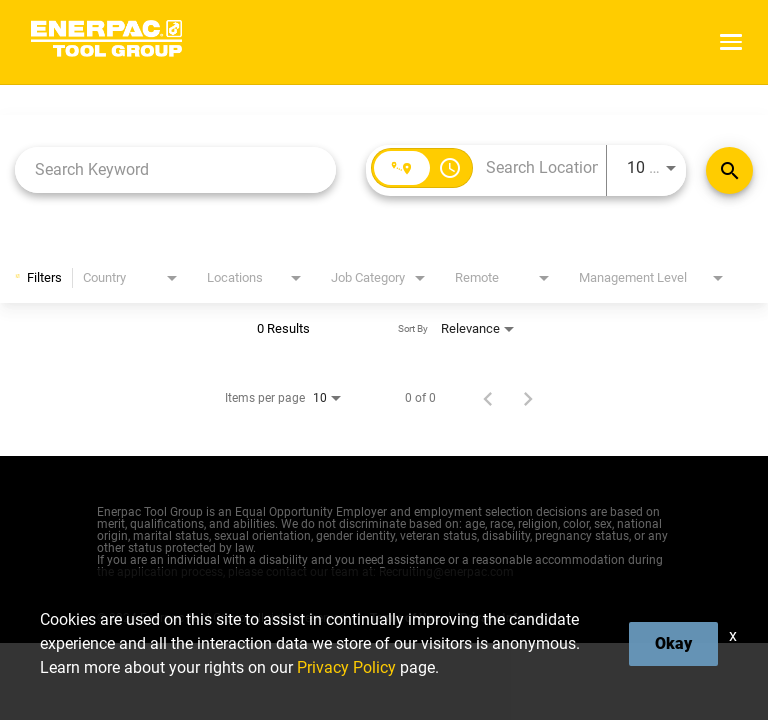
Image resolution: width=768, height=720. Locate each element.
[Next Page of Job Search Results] (528, 398)
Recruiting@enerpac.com (446, 572)
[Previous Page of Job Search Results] (488, 398)
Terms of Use (404, 618)
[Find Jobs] (729, 170)
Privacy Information (512, 618)
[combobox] (175, 169)
